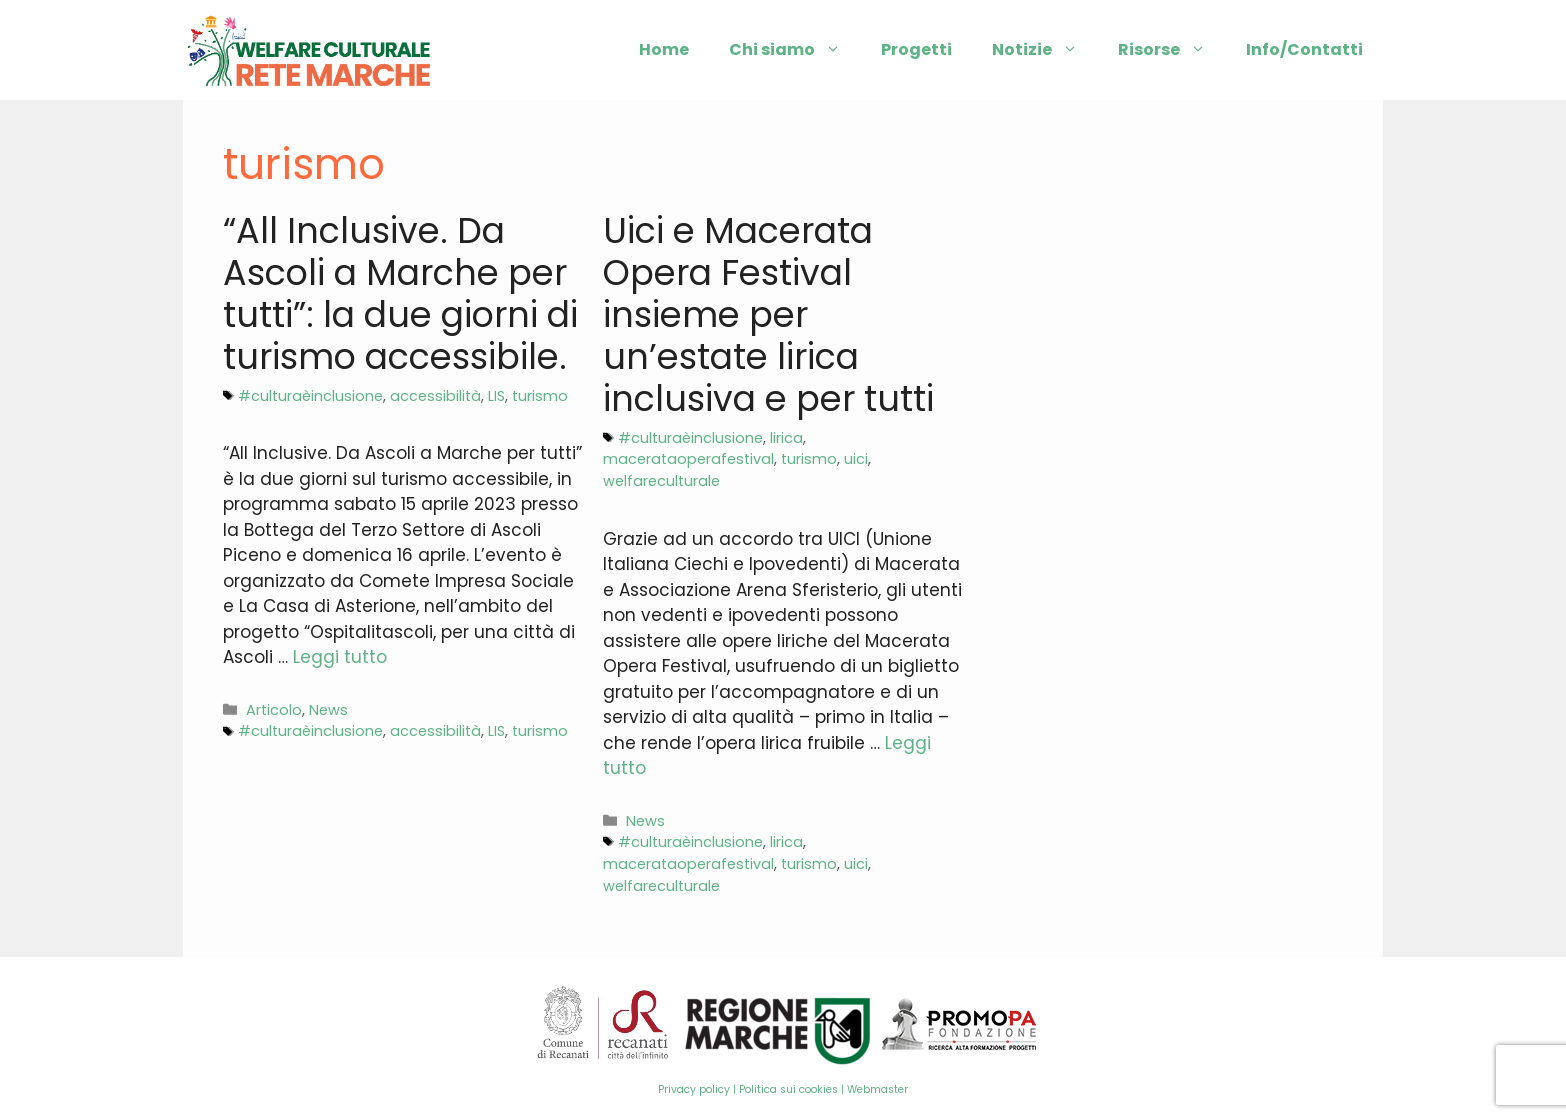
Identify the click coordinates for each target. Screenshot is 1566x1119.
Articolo (274, 710)
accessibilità (435, 396)
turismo (540, 396)
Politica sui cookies (788, 1089)
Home (664, 49)
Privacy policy (694, 1089)
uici (856, 459)
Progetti (916, 49)
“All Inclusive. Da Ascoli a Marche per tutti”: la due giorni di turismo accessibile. (400, 293)
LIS (496, 396)
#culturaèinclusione (310, 396)
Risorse (1172, 50)
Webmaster (877, 1089)
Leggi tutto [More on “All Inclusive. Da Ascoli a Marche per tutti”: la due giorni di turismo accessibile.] (340, 657)
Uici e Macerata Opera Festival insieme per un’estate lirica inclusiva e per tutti (768, 314)
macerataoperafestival (688, 459)
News (328, 710)
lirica (786, 438)
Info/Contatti (1304, 49)
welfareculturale (661, 481)
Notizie (1045, 50)
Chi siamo (795, 50)
